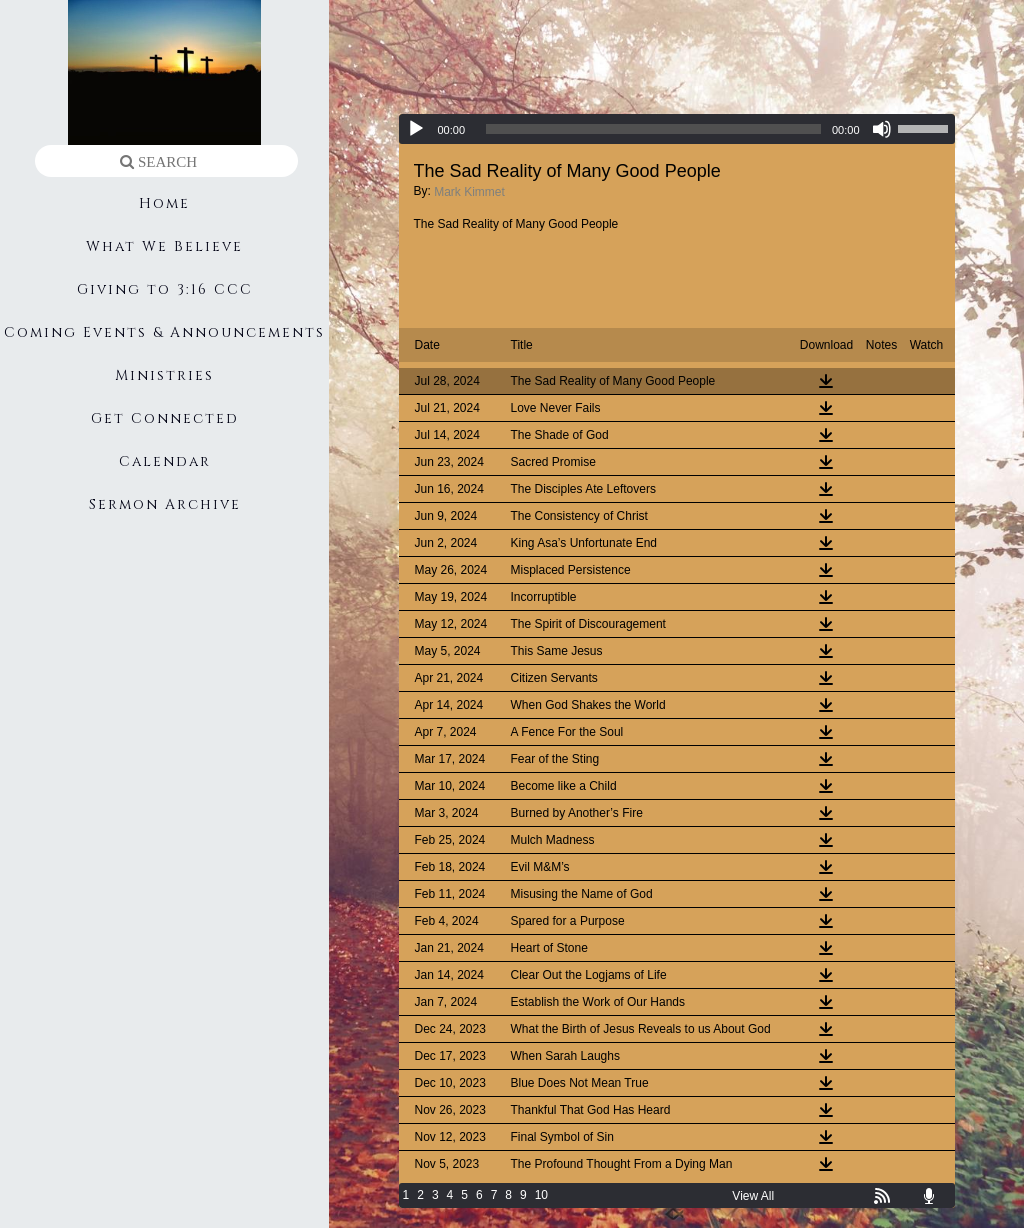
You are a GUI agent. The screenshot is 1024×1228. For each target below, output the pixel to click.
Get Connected (165, 418)
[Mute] (882, 129)
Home (164, 203)
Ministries (164, 375)
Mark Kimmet (469, 192)
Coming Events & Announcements (164, 332)
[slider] (653, 129)
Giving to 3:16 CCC (165, 289)
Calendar (165, 461)
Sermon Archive (165, 504)
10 (541, 1195)
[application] (677, 129)
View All (753, 1196)
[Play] (416, 129)
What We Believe (164, 246)
